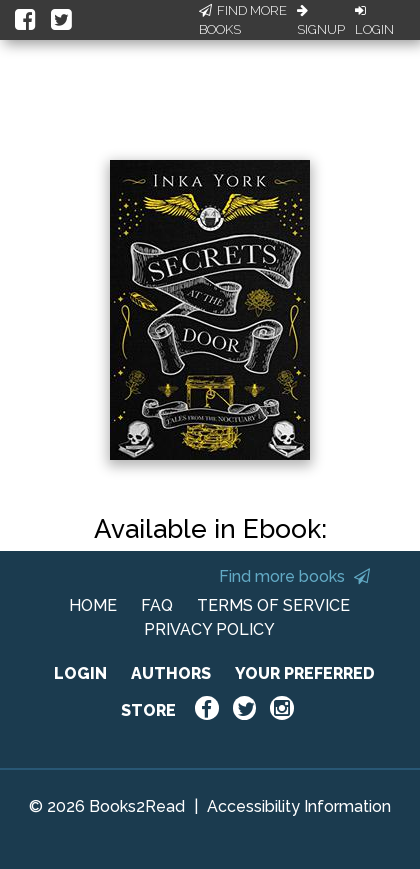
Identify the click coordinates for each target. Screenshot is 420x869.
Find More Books (243, 20)
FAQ (157, 605)
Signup (321, 21)
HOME (93, 605)
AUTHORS (171, 673)
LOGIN (80, 673)
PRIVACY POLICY (209, 629)
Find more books (294, 576)
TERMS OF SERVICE (273, 605)
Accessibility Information (299, 806)
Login (374, 21)
